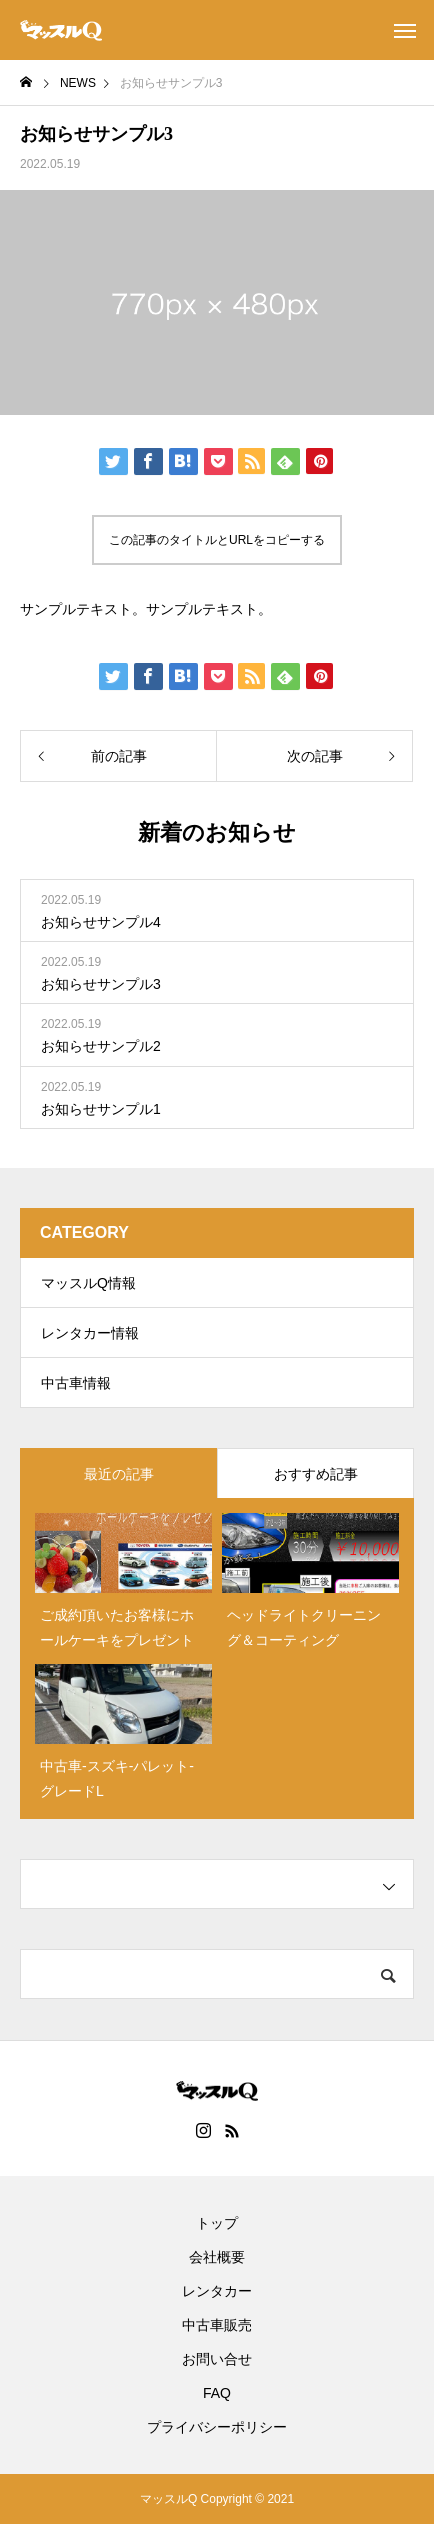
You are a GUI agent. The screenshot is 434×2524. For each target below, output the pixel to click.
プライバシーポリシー (217, 2427)
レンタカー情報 (90, 1333)
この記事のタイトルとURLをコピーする (217, 540)
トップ (217, 2223)
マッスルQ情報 (88, 1283)
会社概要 (217, 2257)
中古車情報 (76, 1383)
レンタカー (217, 2291)
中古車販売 (217, 2325)
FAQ (217, 2393)
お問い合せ (217, 2359)
